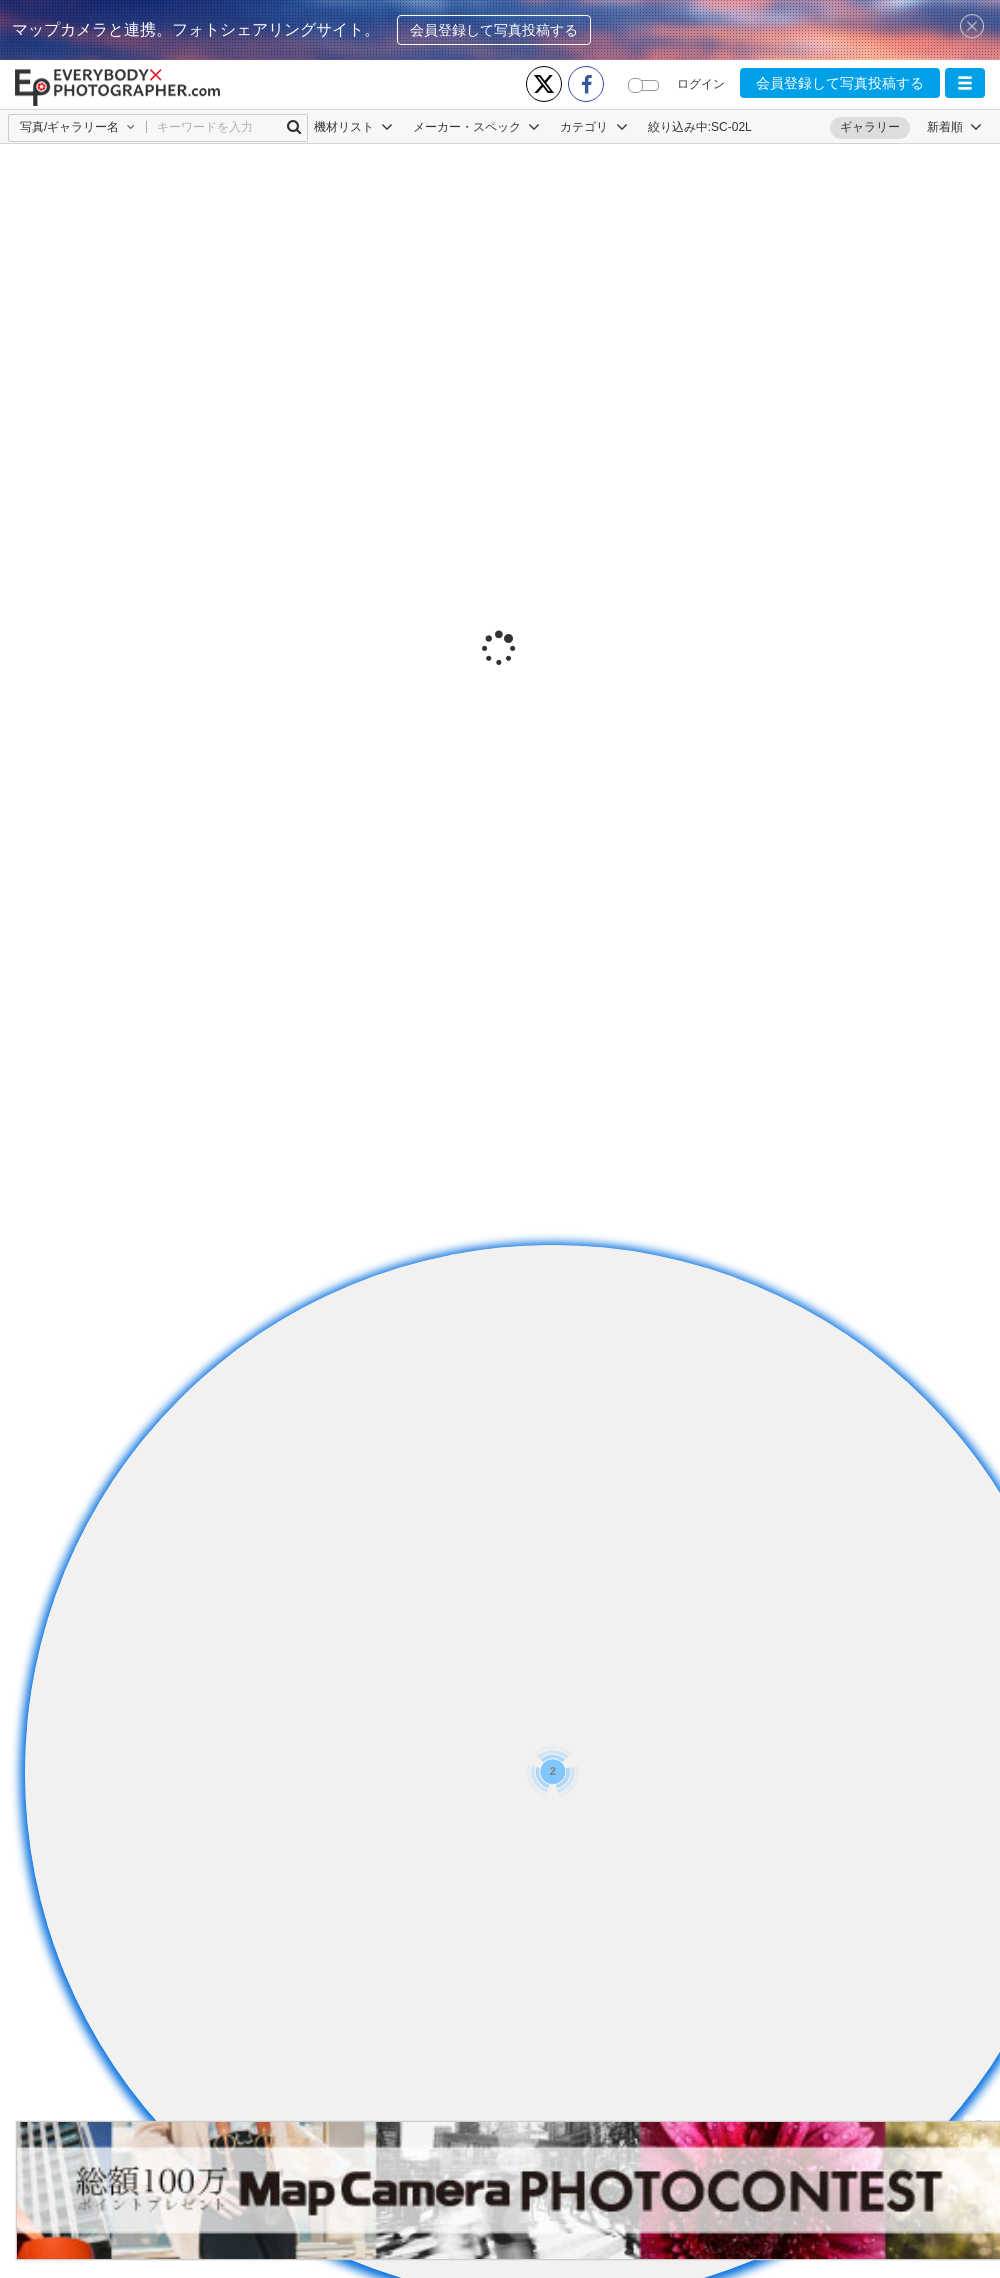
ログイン (701, 84)
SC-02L (731, 127)
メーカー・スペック (476, 127)
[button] (965, 83)
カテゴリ (593, 127)
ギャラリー (870, 127)
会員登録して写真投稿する (494, 30)
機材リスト (353, 127)
